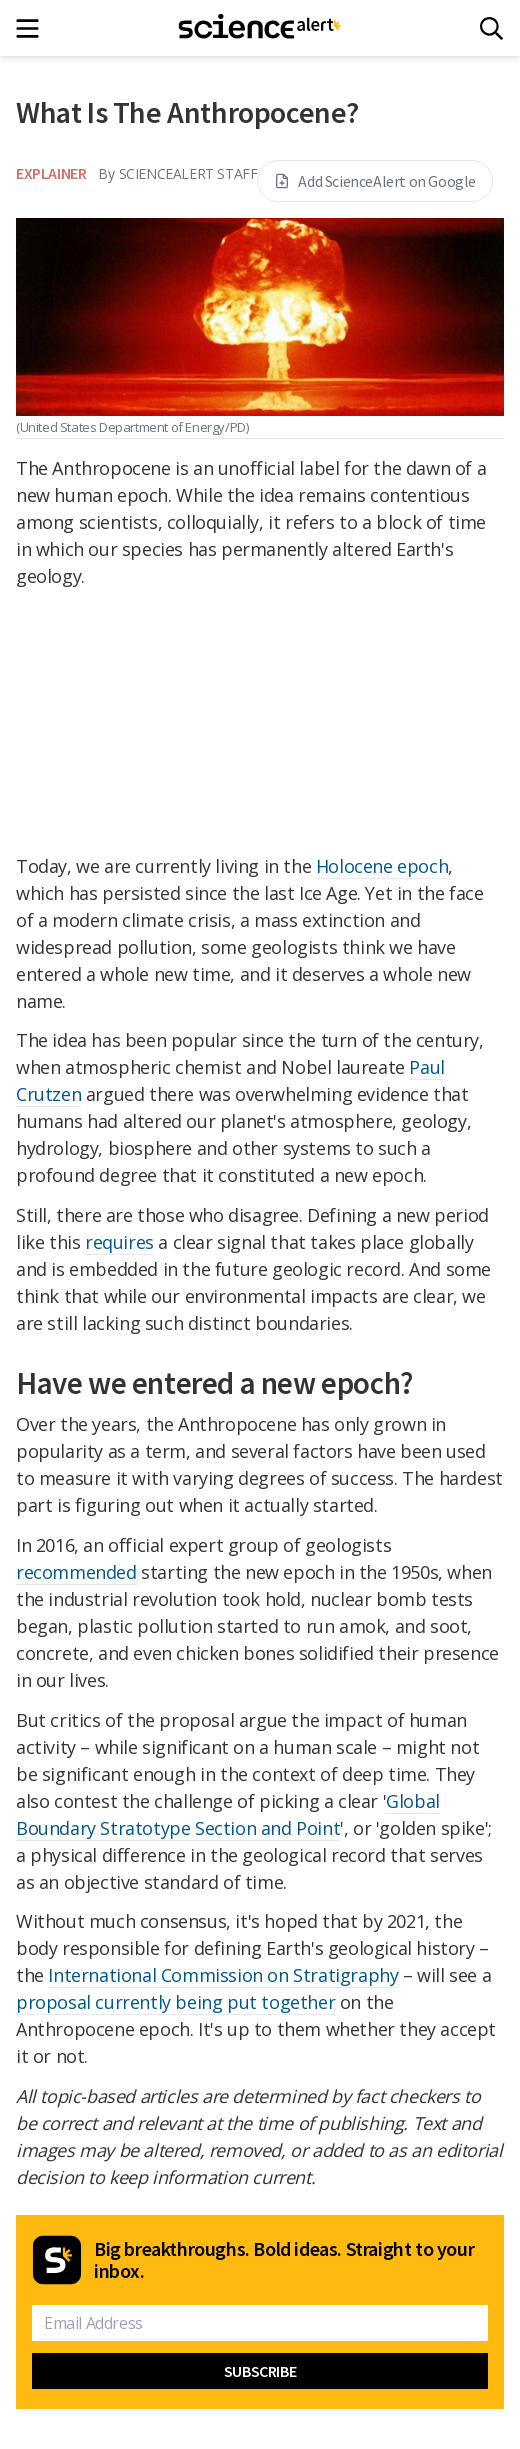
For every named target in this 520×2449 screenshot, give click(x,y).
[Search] (491, 28)
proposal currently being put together (175, 2002)
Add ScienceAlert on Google (375, 181)
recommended (76, 1572)
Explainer (51, 173)
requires (119, 1242)
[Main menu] (33, 28)
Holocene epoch (382, 866)
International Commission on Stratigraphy (223, 1975)
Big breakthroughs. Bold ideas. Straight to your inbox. (284, 2260)
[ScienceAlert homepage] (260, 28)
